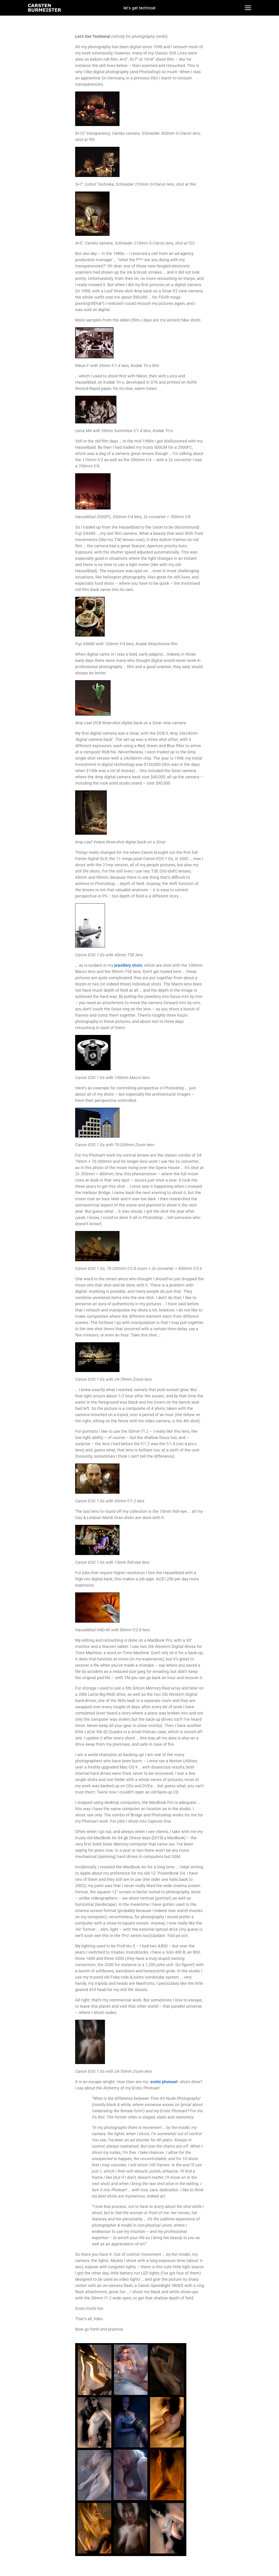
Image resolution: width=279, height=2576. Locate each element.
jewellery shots (128, 965)
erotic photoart (164, 2081)
